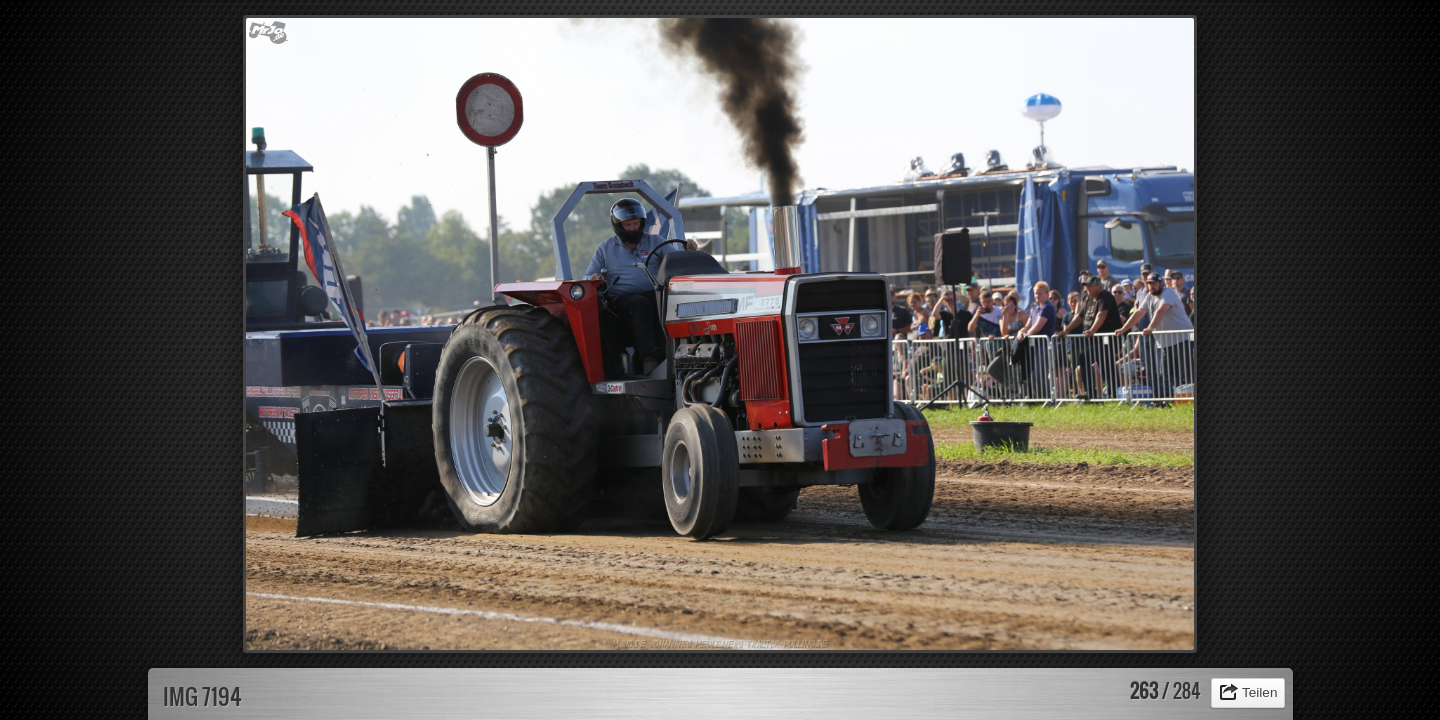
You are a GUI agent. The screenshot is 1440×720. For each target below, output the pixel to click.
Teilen (1260, 692)
